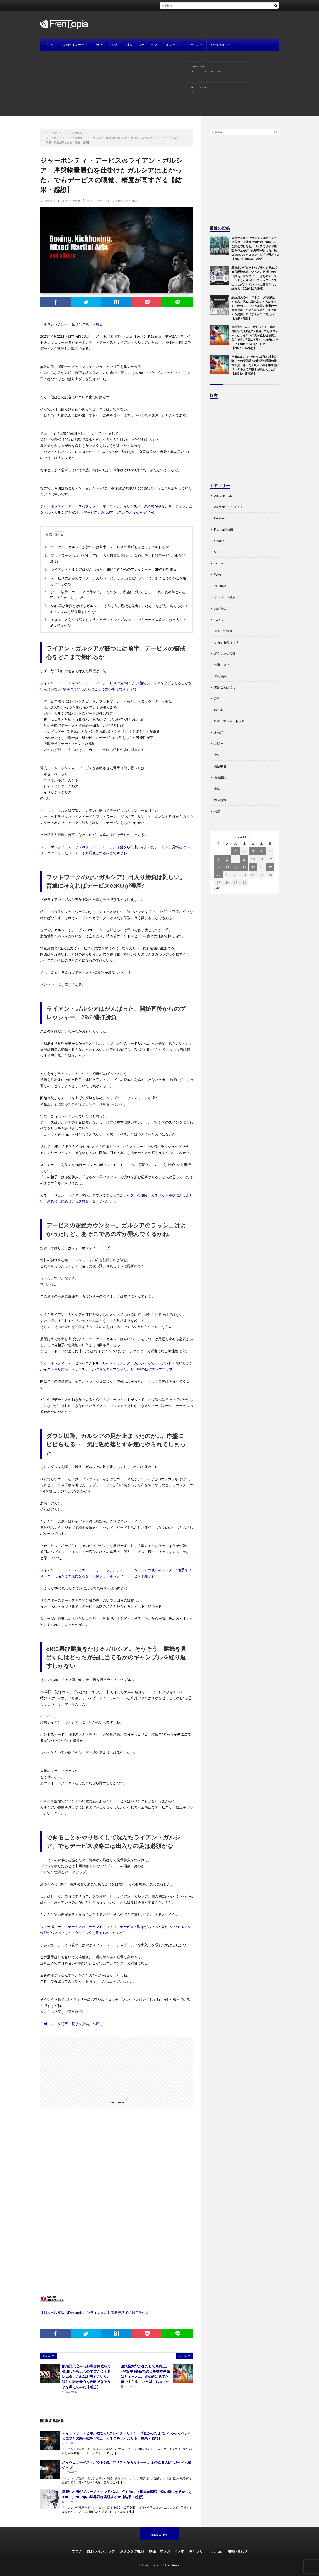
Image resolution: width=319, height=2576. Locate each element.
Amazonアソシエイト (228, 507)
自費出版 (220, 777)
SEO (217, 552)
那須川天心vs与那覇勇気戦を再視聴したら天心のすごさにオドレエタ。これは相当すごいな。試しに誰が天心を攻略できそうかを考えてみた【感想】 (86, 2376)
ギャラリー (173, 45)
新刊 (217, 698)
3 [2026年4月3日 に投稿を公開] (253, 851)
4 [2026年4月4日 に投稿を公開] (261, 851)
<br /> (53, 2145)
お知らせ (220, 608)
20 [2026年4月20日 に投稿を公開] (218, 874)
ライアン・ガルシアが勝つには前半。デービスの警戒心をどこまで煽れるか (107, 547)
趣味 (217, 789)
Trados (219, 563)
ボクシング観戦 (106, 45)
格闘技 (218, 743)
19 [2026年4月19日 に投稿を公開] (270, 867)
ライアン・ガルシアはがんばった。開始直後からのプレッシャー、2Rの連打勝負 (111, 569)
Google (219, 540)
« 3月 (217, 888)
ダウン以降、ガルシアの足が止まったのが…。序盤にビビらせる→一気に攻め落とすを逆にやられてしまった (115, 594)
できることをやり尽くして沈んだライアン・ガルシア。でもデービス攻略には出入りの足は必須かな (116, 621)
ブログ (49, 45)
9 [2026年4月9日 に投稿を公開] (244, 859)
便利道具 (220, 676)
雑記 (127, 200)
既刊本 (218, 710)
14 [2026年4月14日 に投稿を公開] (227, 867)
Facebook (220, 518)
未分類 (218, 732)
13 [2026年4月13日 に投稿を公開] (218, 867)
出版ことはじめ (224, 687)
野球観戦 (220, 800)
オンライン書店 (224, 597)
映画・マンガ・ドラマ (142, 45)
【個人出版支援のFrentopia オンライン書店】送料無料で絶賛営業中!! (94, 2312)
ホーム (195, 45)
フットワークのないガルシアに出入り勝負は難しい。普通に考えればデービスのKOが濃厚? (115, 557)
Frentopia (172, 2565)
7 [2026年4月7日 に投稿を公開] (227, 859)
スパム (218, 619)
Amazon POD (223, 495)
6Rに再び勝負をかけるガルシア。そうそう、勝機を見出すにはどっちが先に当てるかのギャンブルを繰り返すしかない (116, 608)
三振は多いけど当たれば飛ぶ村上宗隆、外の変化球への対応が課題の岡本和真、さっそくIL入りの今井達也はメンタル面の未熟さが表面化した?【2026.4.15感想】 (255, 365)
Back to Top (159, 2534)
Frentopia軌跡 (223, 529)
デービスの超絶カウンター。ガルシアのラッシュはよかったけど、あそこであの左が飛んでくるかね (116, 580)
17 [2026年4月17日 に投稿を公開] (253, 867)
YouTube (220, 586)
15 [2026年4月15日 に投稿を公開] (235, 867)
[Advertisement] (159, 83)
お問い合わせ (220, 45)
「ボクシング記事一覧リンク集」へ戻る (71, 324)
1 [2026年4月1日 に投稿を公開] (235, 851)
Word (218, 574)
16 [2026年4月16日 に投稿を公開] (244, 867)
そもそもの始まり (226, 642)
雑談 (134, 200)
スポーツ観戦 (94, 200)
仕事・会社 (221, 664)
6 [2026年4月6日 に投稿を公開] (218, 859)
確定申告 (220, 766)
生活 (217, 755)
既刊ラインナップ (75, 45)
